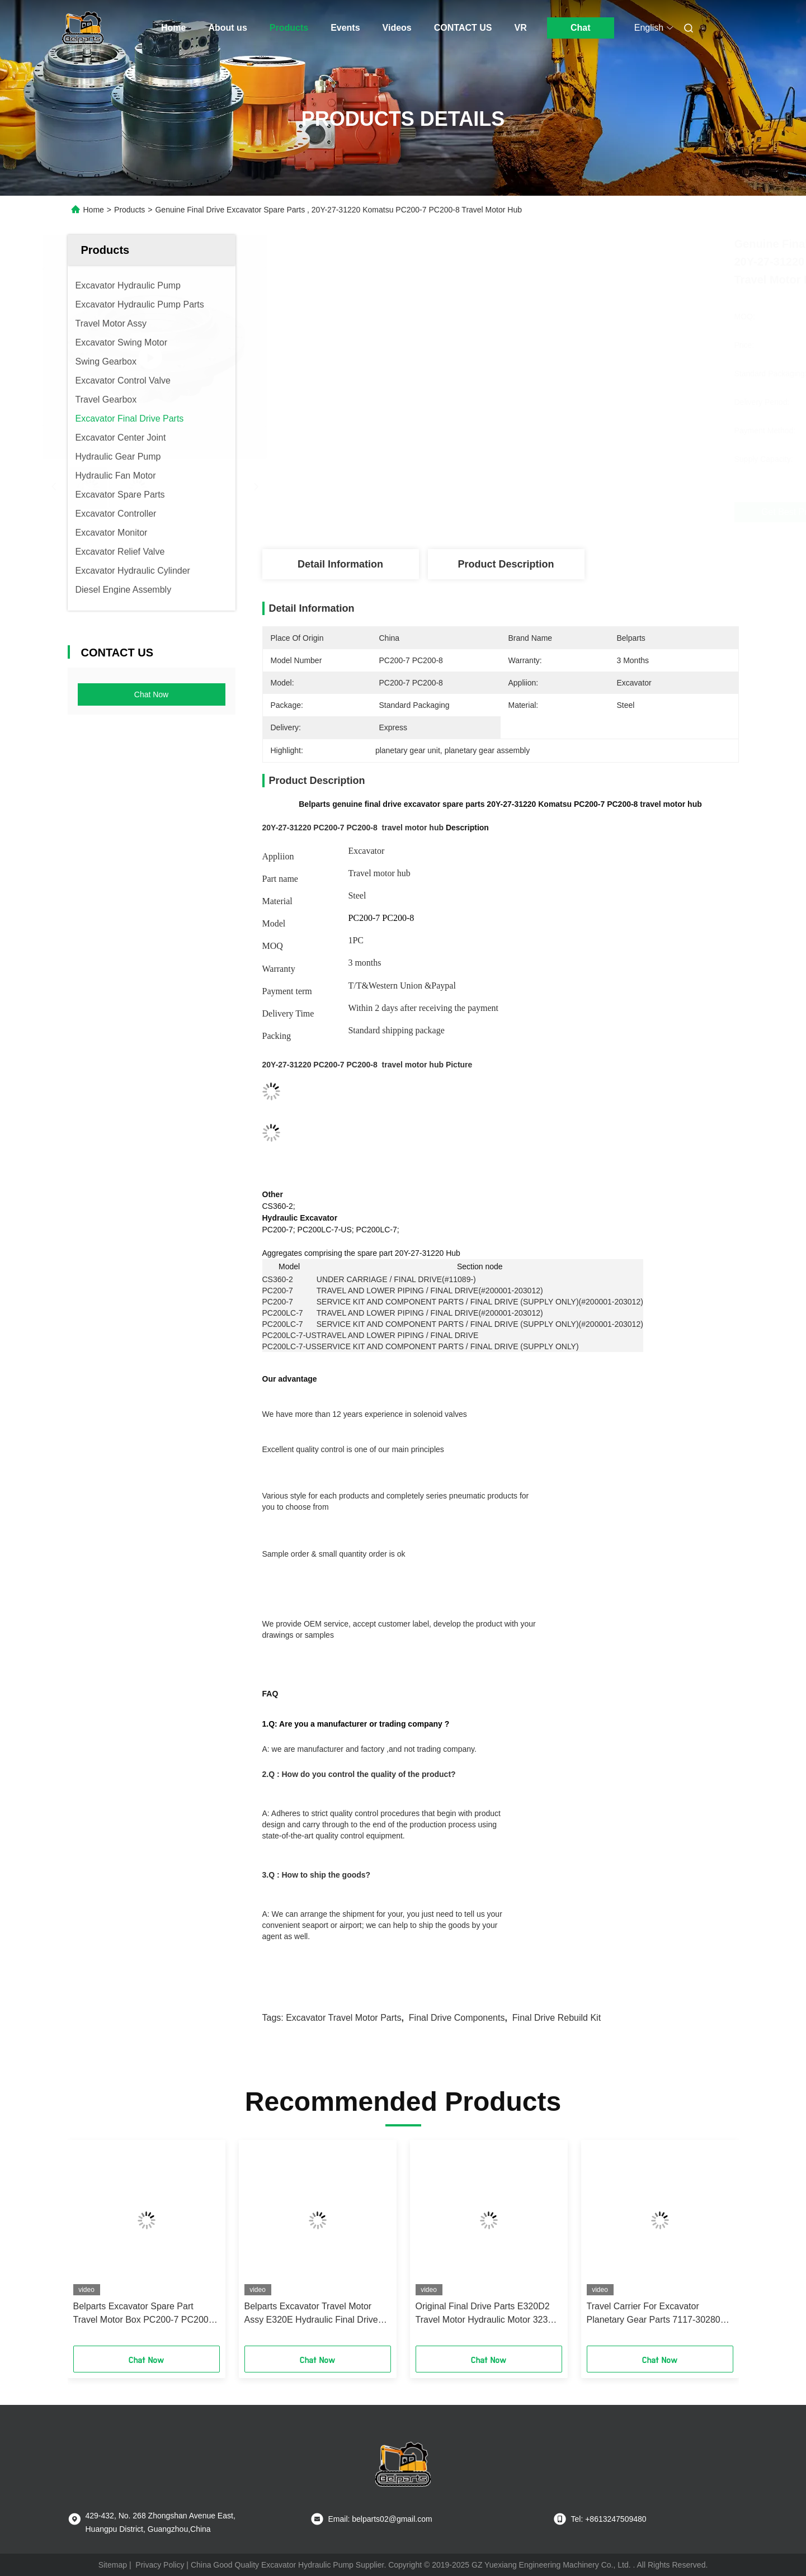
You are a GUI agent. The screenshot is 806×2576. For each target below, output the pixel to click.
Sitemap (112, 2564)
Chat (581, 27)
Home (173, 27)
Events (345, 27)
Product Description (506, 564)
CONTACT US (463, 27)
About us (227, 27)
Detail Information (340, 564)
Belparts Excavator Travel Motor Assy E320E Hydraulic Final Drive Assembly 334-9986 (311, 2314)
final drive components (457, 2017)
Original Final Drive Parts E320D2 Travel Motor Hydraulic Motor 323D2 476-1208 (487, 2314)
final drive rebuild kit (556, 2017)
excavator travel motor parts (343, 2017)
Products (289, 27)
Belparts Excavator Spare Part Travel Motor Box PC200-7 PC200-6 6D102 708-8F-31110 (144, 2314)
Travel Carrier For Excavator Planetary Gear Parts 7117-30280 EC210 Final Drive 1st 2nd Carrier (654, 2314)
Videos (397, 27)
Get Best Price (564, 512)
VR (520, 27)
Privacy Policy (159, 2564)
